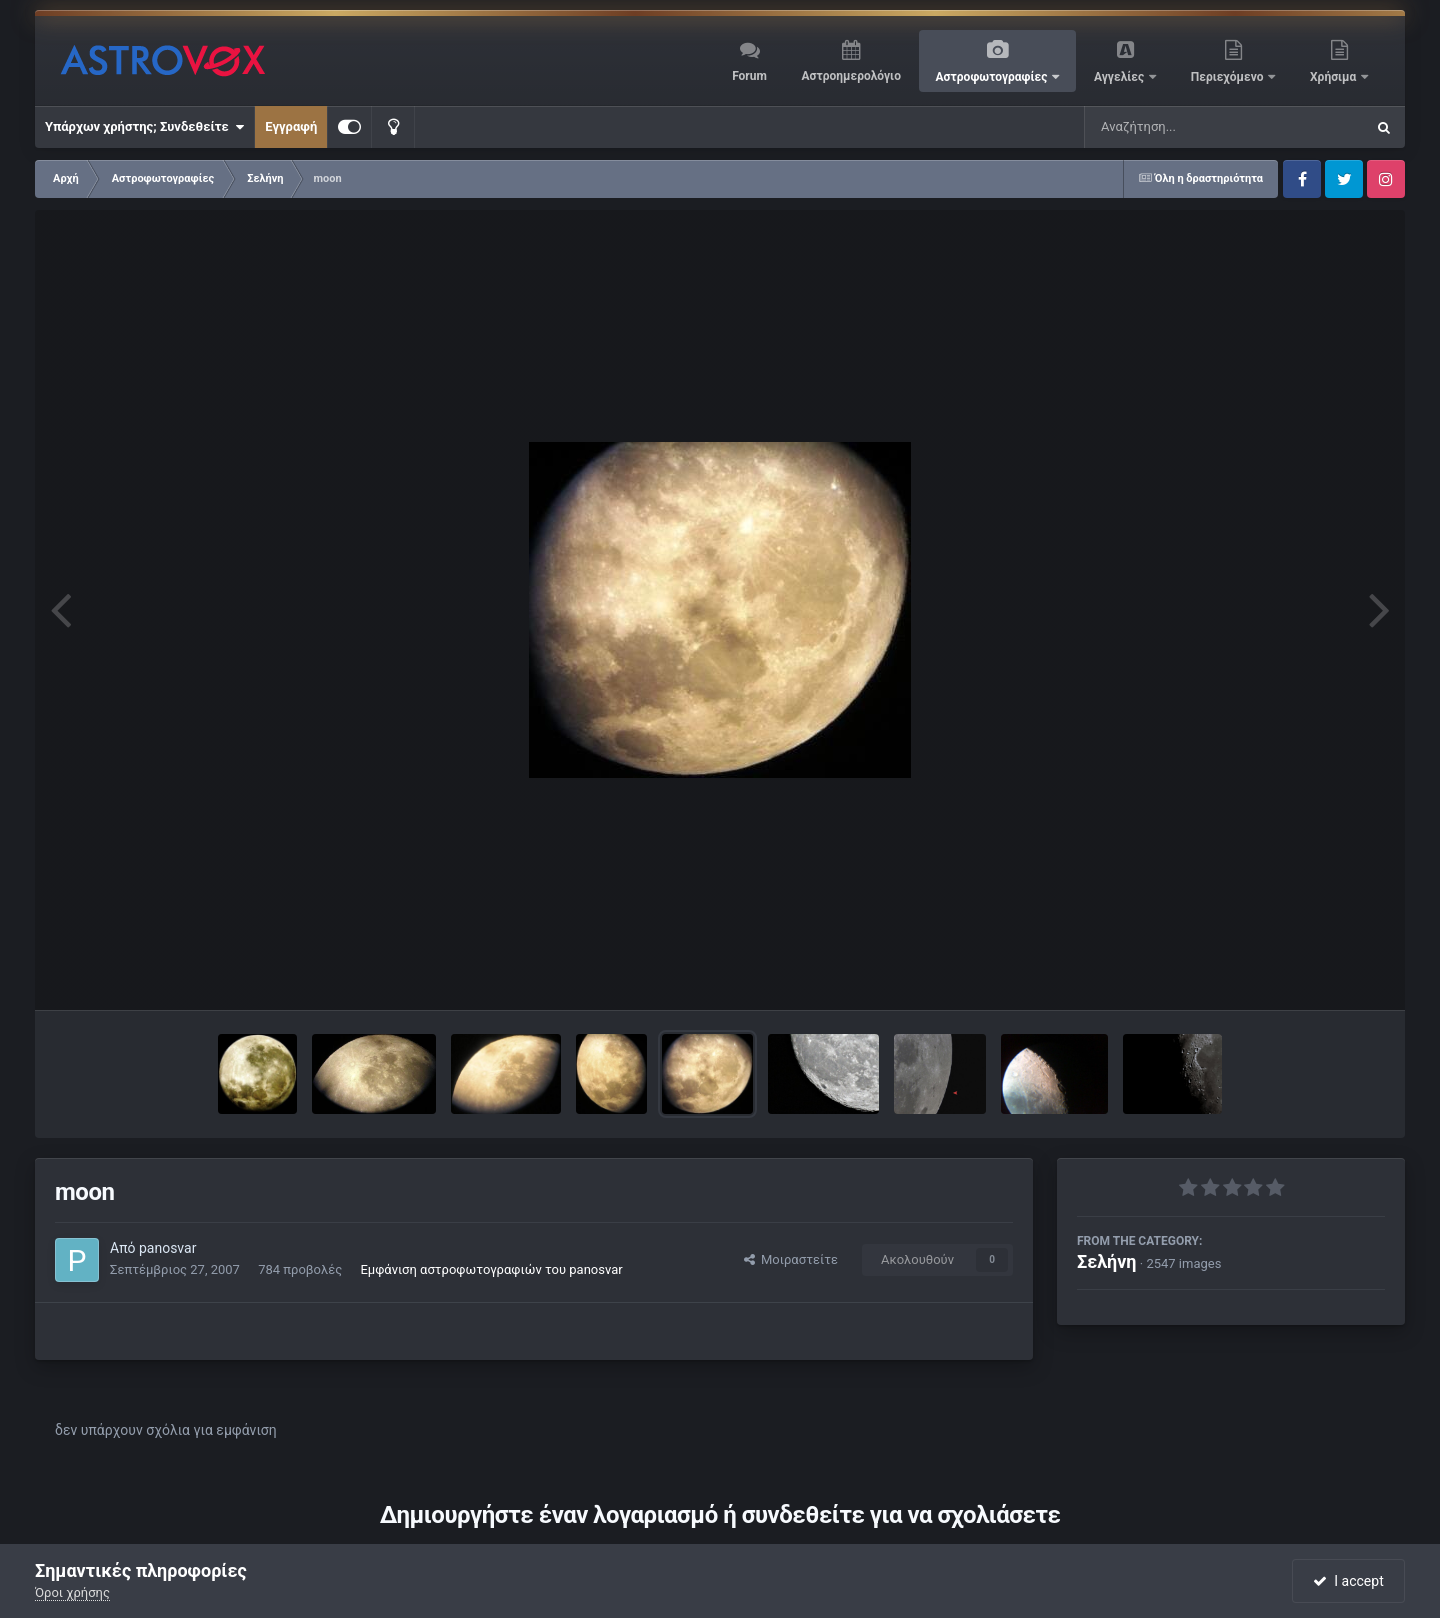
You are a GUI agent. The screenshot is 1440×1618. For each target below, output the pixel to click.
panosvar (167, 1248)
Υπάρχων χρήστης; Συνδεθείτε (144, 127)
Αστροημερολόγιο (850, 76)
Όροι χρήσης (72, 1592)
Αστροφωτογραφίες (993, 77)
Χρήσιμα (1334, 77)
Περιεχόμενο (1229, 77)
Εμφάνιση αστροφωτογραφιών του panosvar (491, 1269)
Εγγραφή (291, 126)
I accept (1348, 1581)
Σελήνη (1107, 1261)
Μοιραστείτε (791, 1259)
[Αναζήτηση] (1184, 127)
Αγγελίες (1120, 77)
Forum (749, 76)
